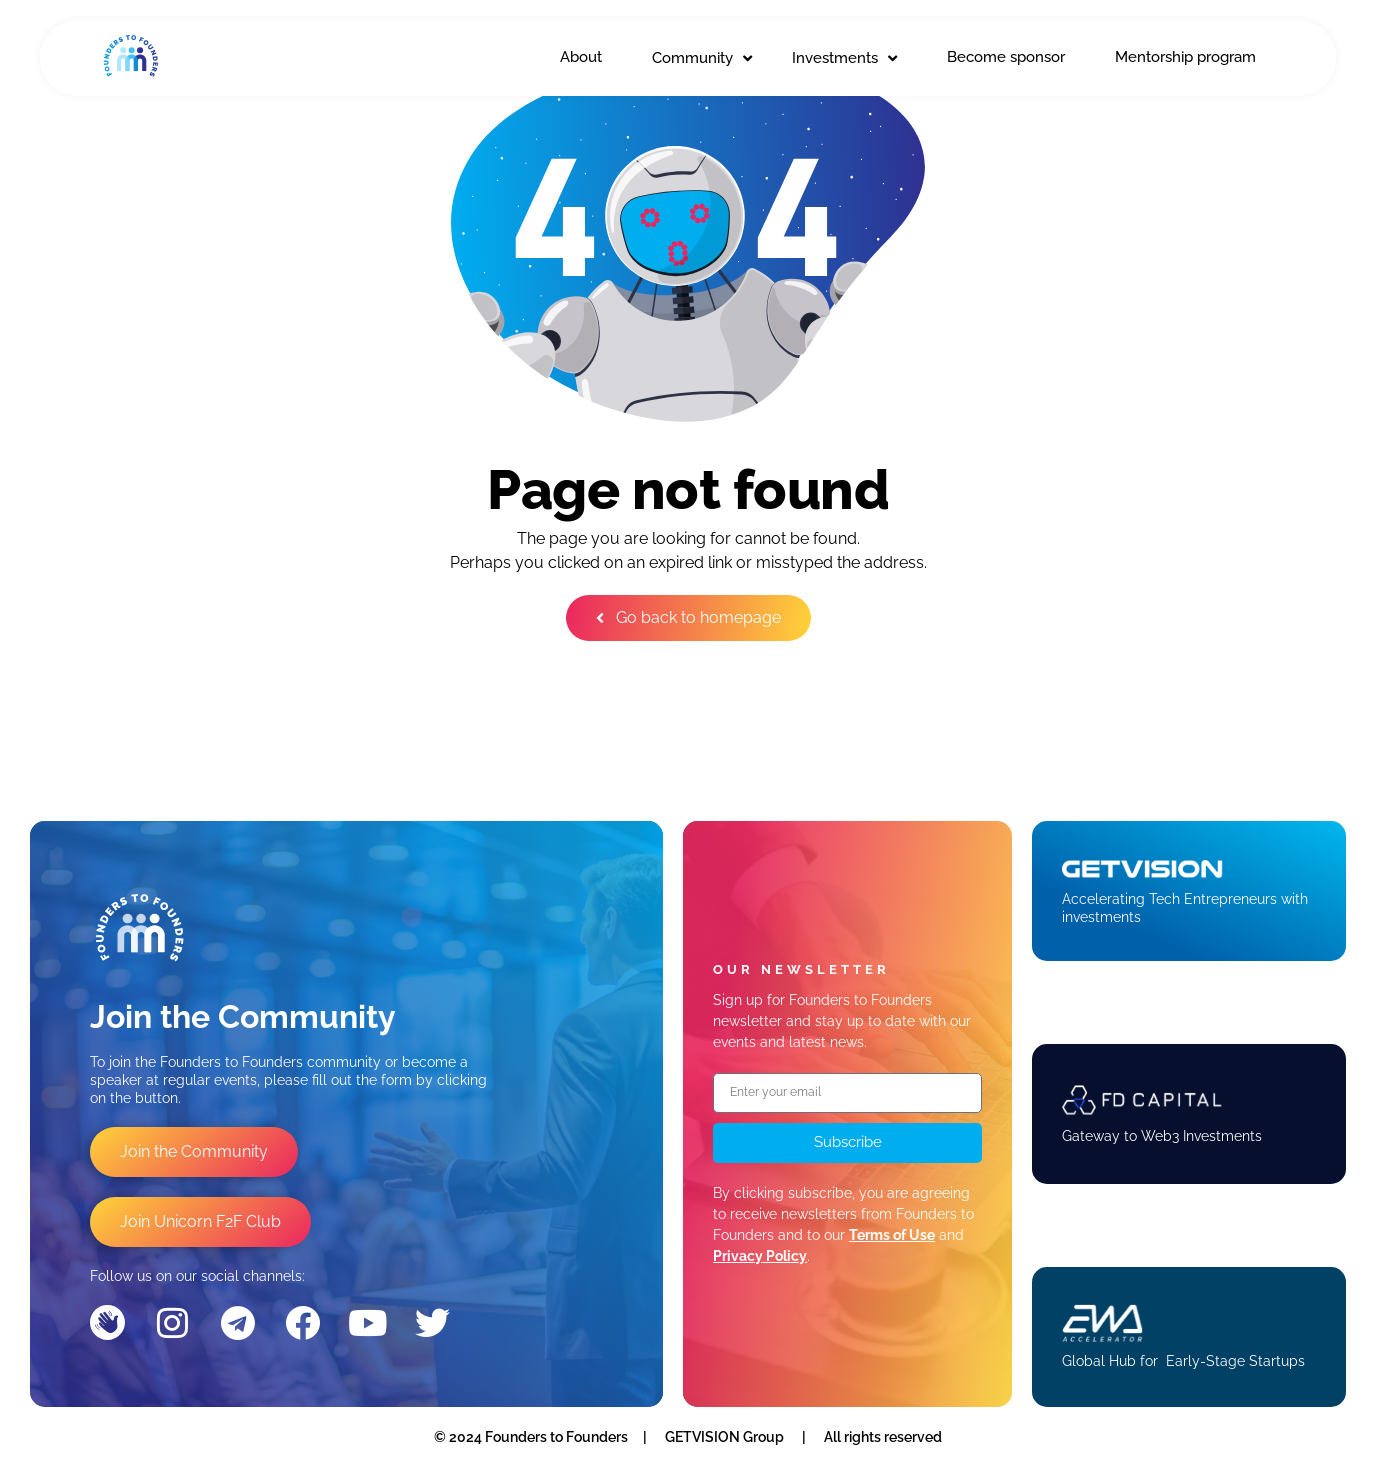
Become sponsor (1006, 57)
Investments (844, 58)
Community (702, 58)
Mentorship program (1185, 57)
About (581, 57)
